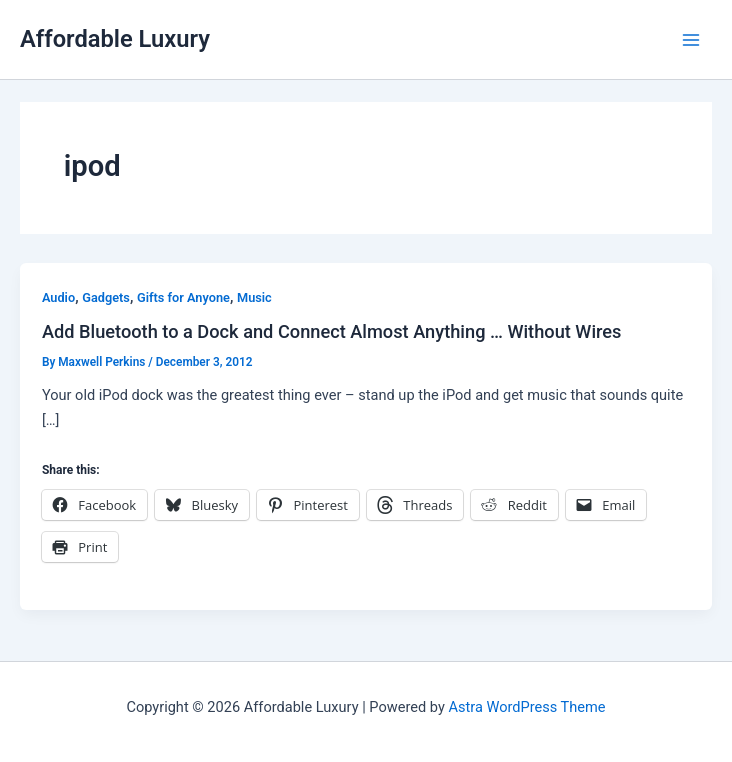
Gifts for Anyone (183, 297)
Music (254, 297)
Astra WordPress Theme (526, 707)
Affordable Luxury (115, 39)
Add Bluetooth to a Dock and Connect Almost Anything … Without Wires (332, 331)
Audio (58, 297)
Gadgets (106, 297)
